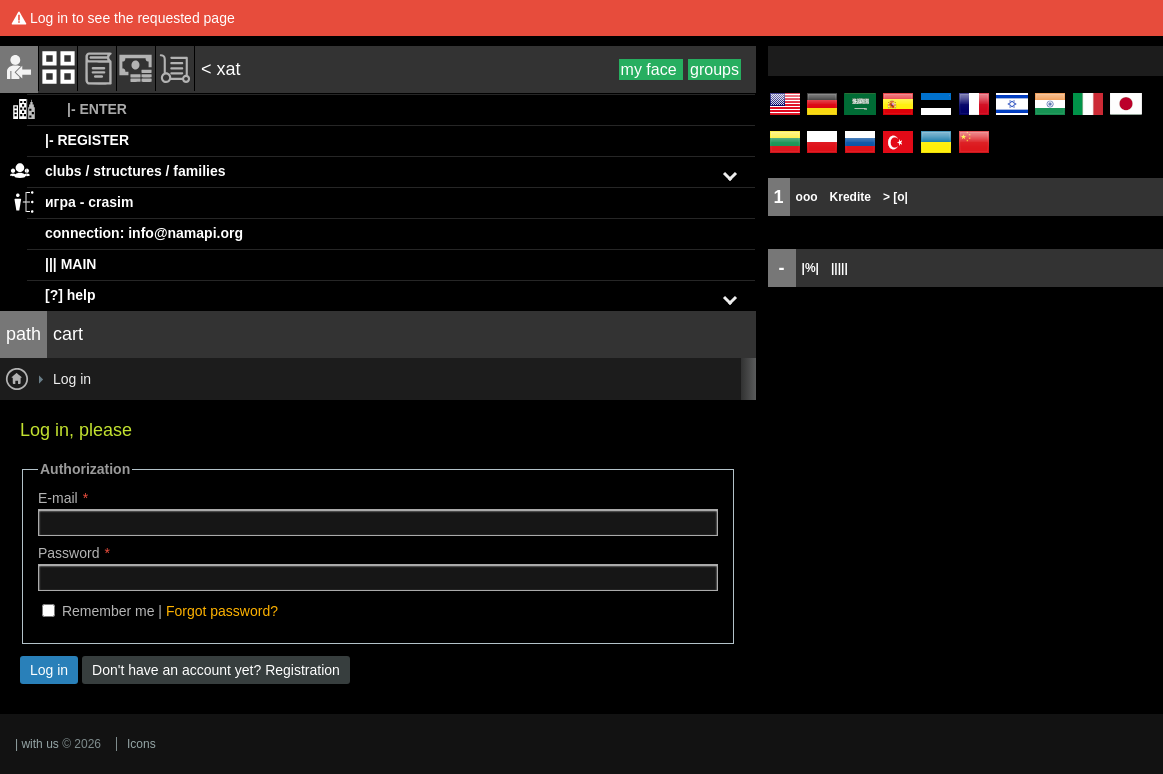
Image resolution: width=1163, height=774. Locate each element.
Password (68, 553)
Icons (141, 744)
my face (651, 69)
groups (714, 69)
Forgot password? (222, 611)
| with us (37, 744)
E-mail (58, 498)
